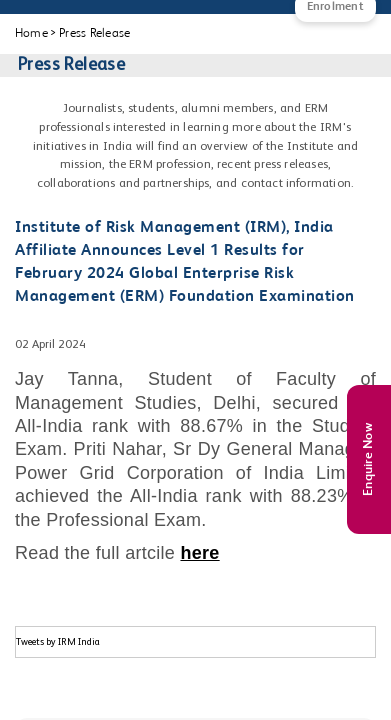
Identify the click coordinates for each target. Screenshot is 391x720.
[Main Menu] (35, 20)
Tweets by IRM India (58, 642)
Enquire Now (368, 459)
